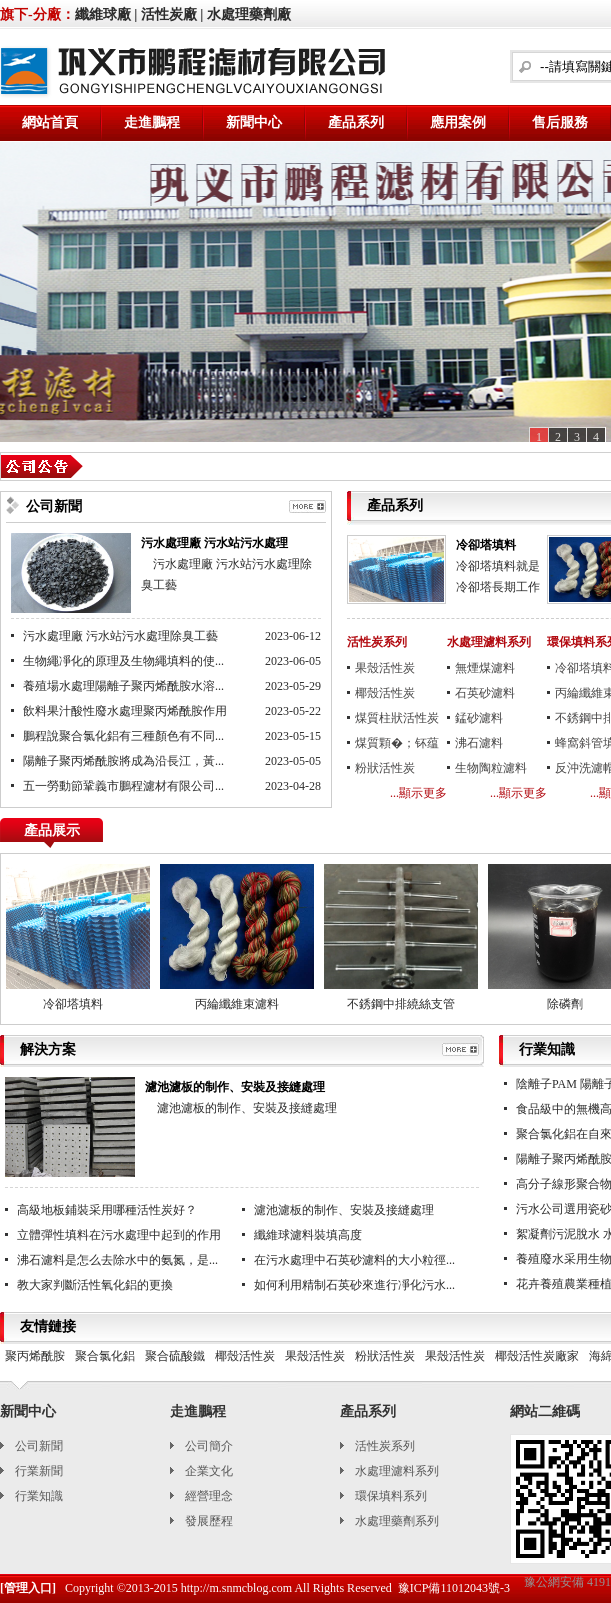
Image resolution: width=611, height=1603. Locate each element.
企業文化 (209, 1471)
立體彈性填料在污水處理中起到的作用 (119, 1235)
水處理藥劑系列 (397, 1521)
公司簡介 (209, 1446)
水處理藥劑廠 (249, 14)
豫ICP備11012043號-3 (454, 1588)
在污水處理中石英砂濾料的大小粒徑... (354, 1260)
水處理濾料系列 (489, 642)
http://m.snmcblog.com (236, 1588)
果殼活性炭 (385, 668)
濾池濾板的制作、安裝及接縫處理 (344, 1210)
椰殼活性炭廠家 (537, 1356)
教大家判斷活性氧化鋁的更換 (95, 1285)
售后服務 (560, 122)
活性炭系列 (377, 642)
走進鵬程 (152, 122)
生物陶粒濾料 (491, 768)
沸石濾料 (479, 743)
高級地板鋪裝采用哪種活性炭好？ (107, 1210)
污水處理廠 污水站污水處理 (214, 543)
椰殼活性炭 (385, 693)
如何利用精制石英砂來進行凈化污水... (354, 1285)
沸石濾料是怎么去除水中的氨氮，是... (117, 1260)
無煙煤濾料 (485, 668)
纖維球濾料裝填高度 (308, 1235)
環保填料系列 (391, 1496)
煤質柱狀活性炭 (397, 718)
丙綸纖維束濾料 (240, 1004)
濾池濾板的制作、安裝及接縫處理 (235, 1087)
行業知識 (39, 1496)
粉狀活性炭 (385, 768)
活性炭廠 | (172, 14)
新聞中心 (254, 122)
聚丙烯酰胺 (35, 1356)
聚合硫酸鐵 (175, 1356)
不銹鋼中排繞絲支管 (404, 1004)
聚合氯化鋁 (105, 1356)
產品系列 (356, 122)
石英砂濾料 (485, 693)
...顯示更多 (418, 793)
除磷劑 (568, 1004)
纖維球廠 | (106, 14)
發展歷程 (209, 1521)
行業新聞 (39, 1471)
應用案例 (458, 122)
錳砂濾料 (479, 718)
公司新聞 (39, 1446)
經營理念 (209, 1496)
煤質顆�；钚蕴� (397, 746)
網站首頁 (50, 122)
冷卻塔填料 (486, 545)
